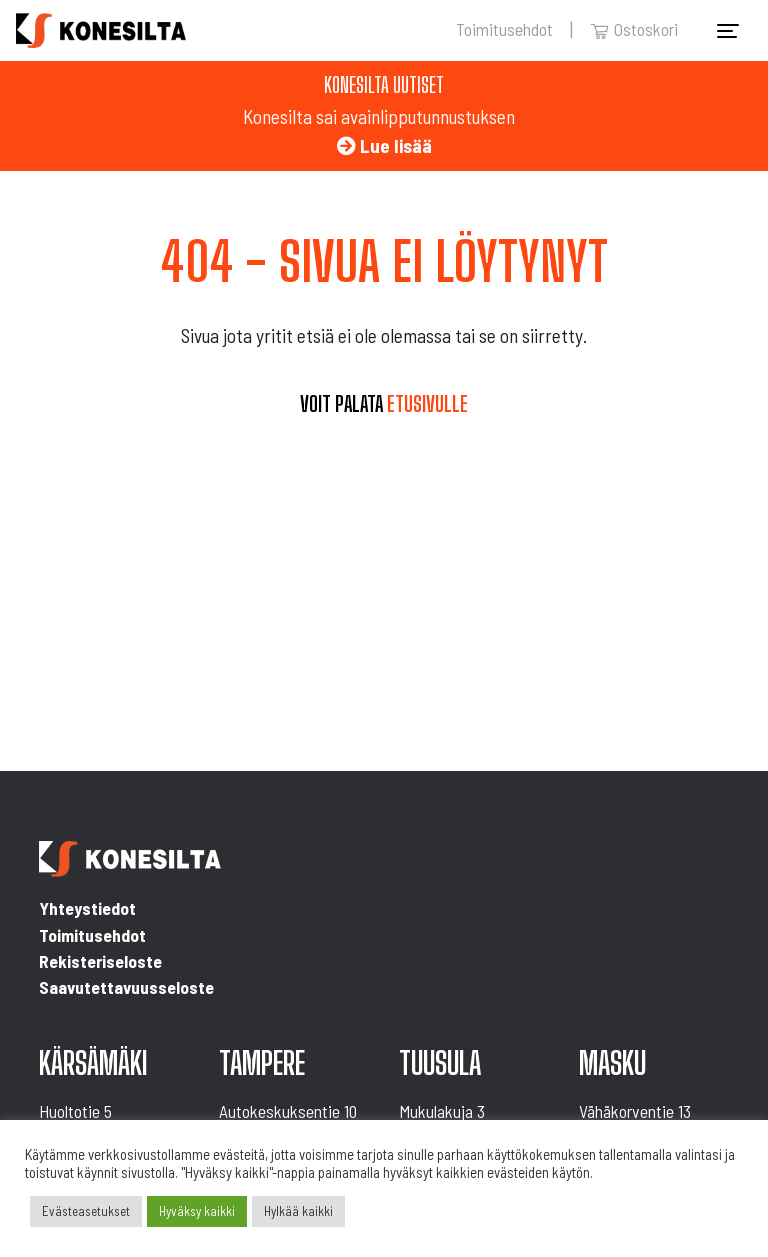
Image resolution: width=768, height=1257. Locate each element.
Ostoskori (634, 29)
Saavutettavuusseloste (126, 987)
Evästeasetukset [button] (86, 1211)
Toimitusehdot (504, 29)
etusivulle (427, 404)
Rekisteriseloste (100, 961)
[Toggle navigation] (728, 31)
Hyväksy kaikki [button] (197, 1211)
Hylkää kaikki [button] (298, 1211)
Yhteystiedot (87, 908)
